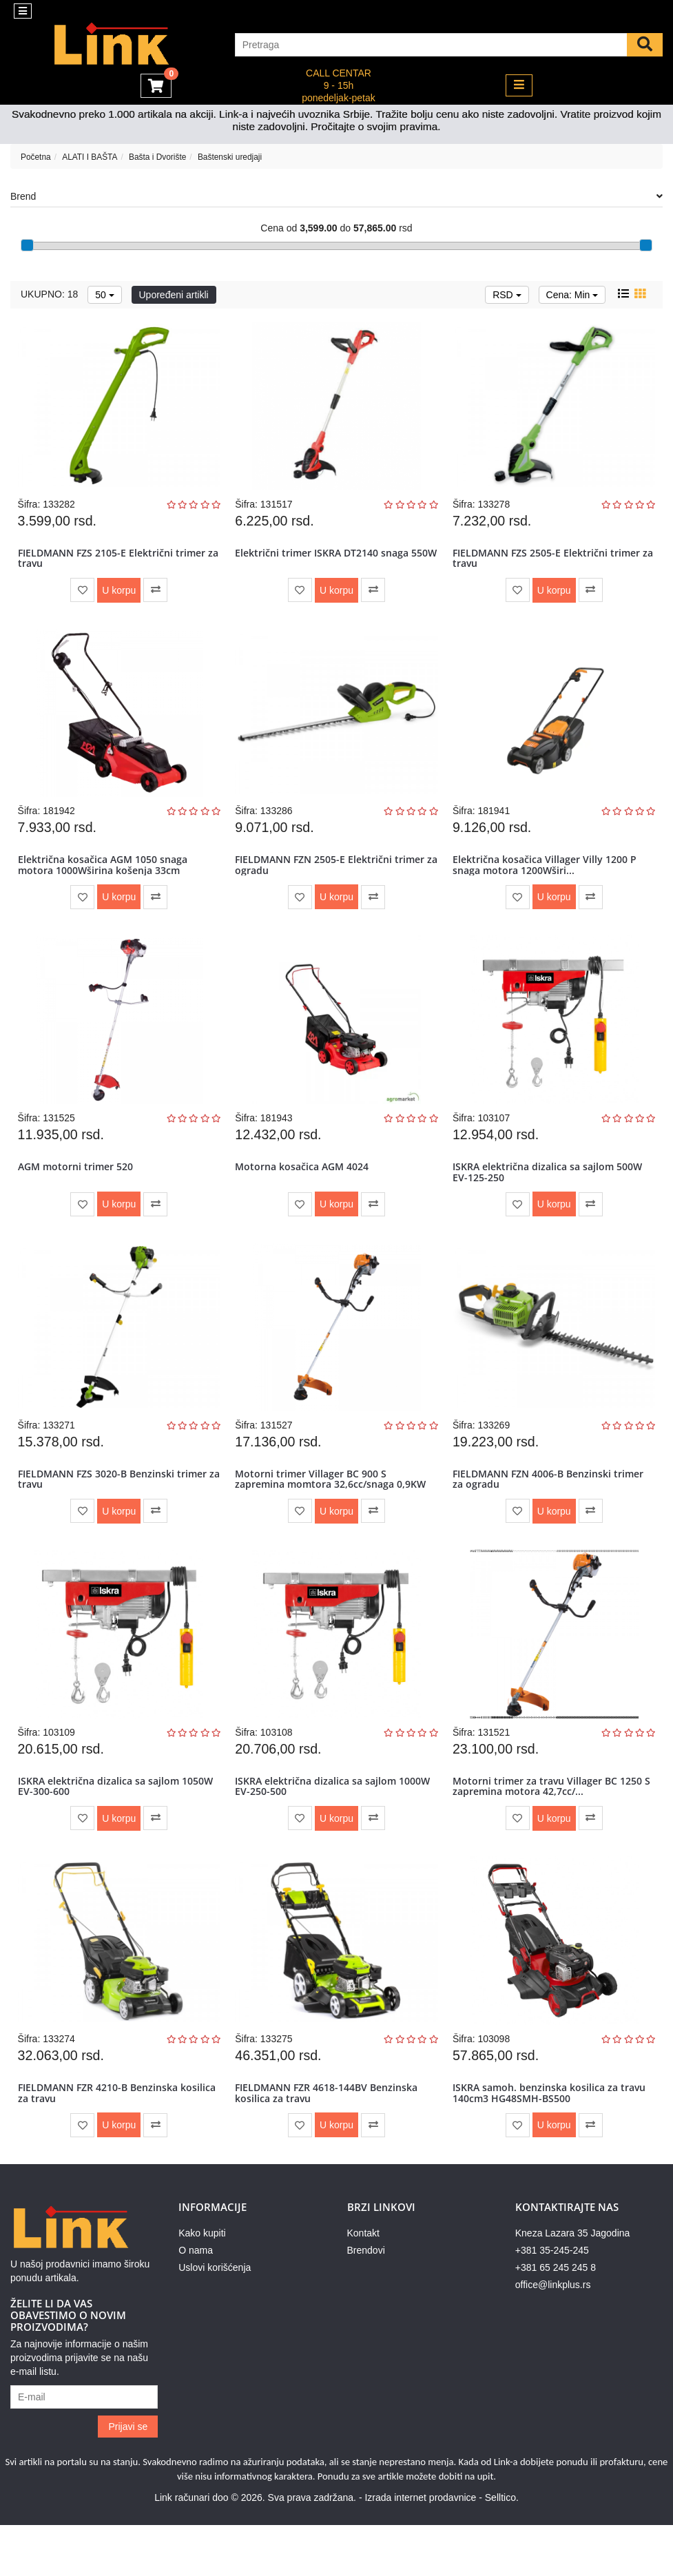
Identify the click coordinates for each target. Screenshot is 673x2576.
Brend (336, 196)
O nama (195, 2301)
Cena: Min (572, 294)
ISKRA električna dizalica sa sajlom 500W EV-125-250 (550, 1193)
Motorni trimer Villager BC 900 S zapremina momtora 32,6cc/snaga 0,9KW (333, 1508)
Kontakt (363, 2283)
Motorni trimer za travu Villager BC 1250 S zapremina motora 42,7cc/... (550, 1824)
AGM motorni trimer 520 (77, 1187)
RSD (507, 294)
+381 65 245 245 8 (555, 2318)
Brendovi (366, 2301)
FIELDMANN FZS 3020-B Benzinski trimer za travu (114, 1508)
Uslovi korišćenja (214, 2318)
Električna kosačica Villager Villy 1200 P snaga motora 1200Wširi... (547, 877)
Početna (36, 157)
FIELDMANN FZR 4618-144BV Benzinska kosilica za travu (329, 2139)
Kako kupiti (201, 2283)
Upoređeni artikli (174, 294)
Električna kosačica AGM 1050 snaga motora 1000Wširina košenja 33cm (104, 877)
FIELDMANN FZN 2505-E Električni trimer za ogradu (332, 877)
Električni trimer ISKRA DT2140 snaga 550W (324, 562)
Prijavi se (127, 2477)
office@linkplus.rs (553, 2335)
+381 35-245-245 (552, 2301)
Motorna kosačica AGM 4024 (304, 1187)
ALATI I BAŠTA (89, 157)
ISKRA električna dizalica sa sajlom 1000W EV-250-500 (335, 1824)
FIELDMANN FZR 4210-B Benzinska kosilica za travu (100, 2139)
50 (104, 294)
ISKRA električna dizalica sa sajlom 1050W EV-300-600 (117, 1824)
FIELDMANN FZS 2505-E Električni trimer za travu (549, 562)
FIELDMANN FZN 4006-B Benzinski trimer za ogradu (550, 1508)
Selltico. (502, 2548)
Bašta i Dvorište (157, 157)
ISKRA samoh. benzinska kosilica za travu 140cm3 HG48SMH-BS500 (551, 2139)
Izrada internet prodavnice (420, 2548)
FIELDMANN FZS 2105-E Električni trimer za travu (113, 562)
